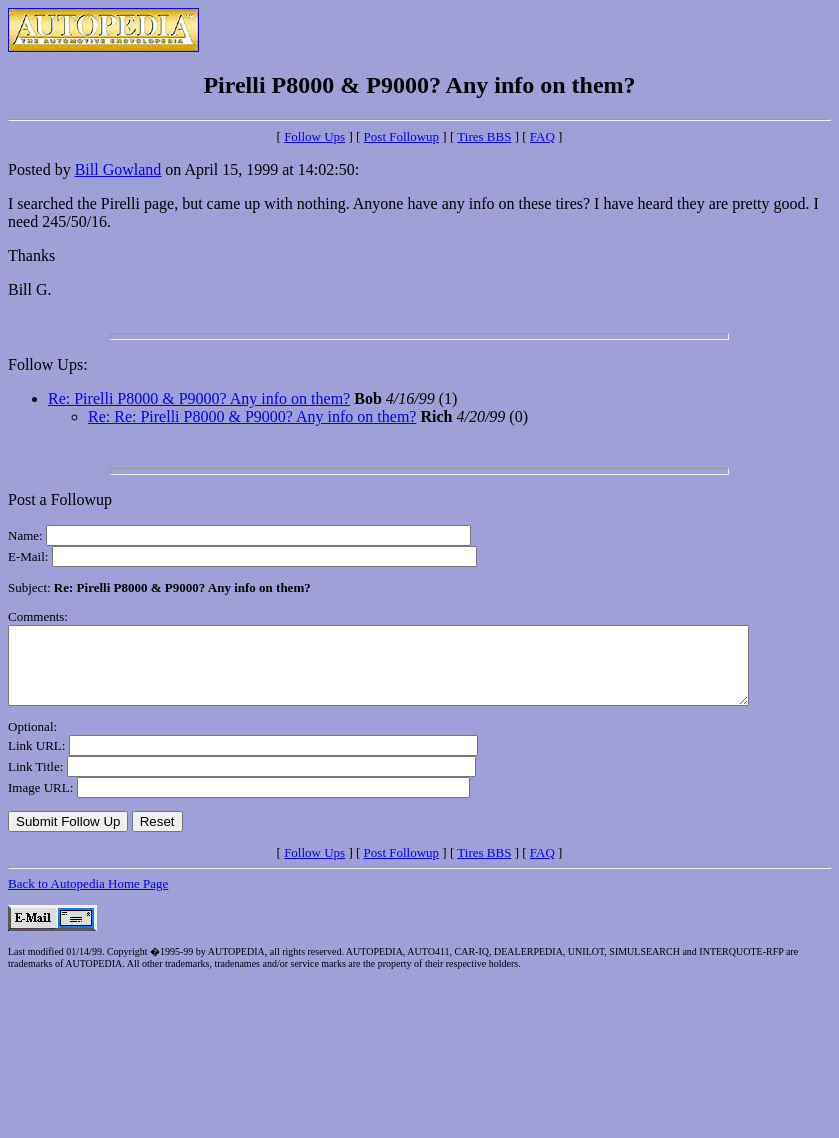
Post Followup (402, 136)
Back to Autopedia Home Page (88, 898)
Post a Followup (60, 499)
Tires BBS (484, 136)
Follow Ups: (48, 364)
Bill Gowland (118, 169)
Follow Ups (314, 136)
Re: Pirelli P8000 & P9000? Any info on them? (199, 398)
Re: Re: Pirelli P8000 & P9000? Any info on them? (252, 416)
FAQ (542, 136)
